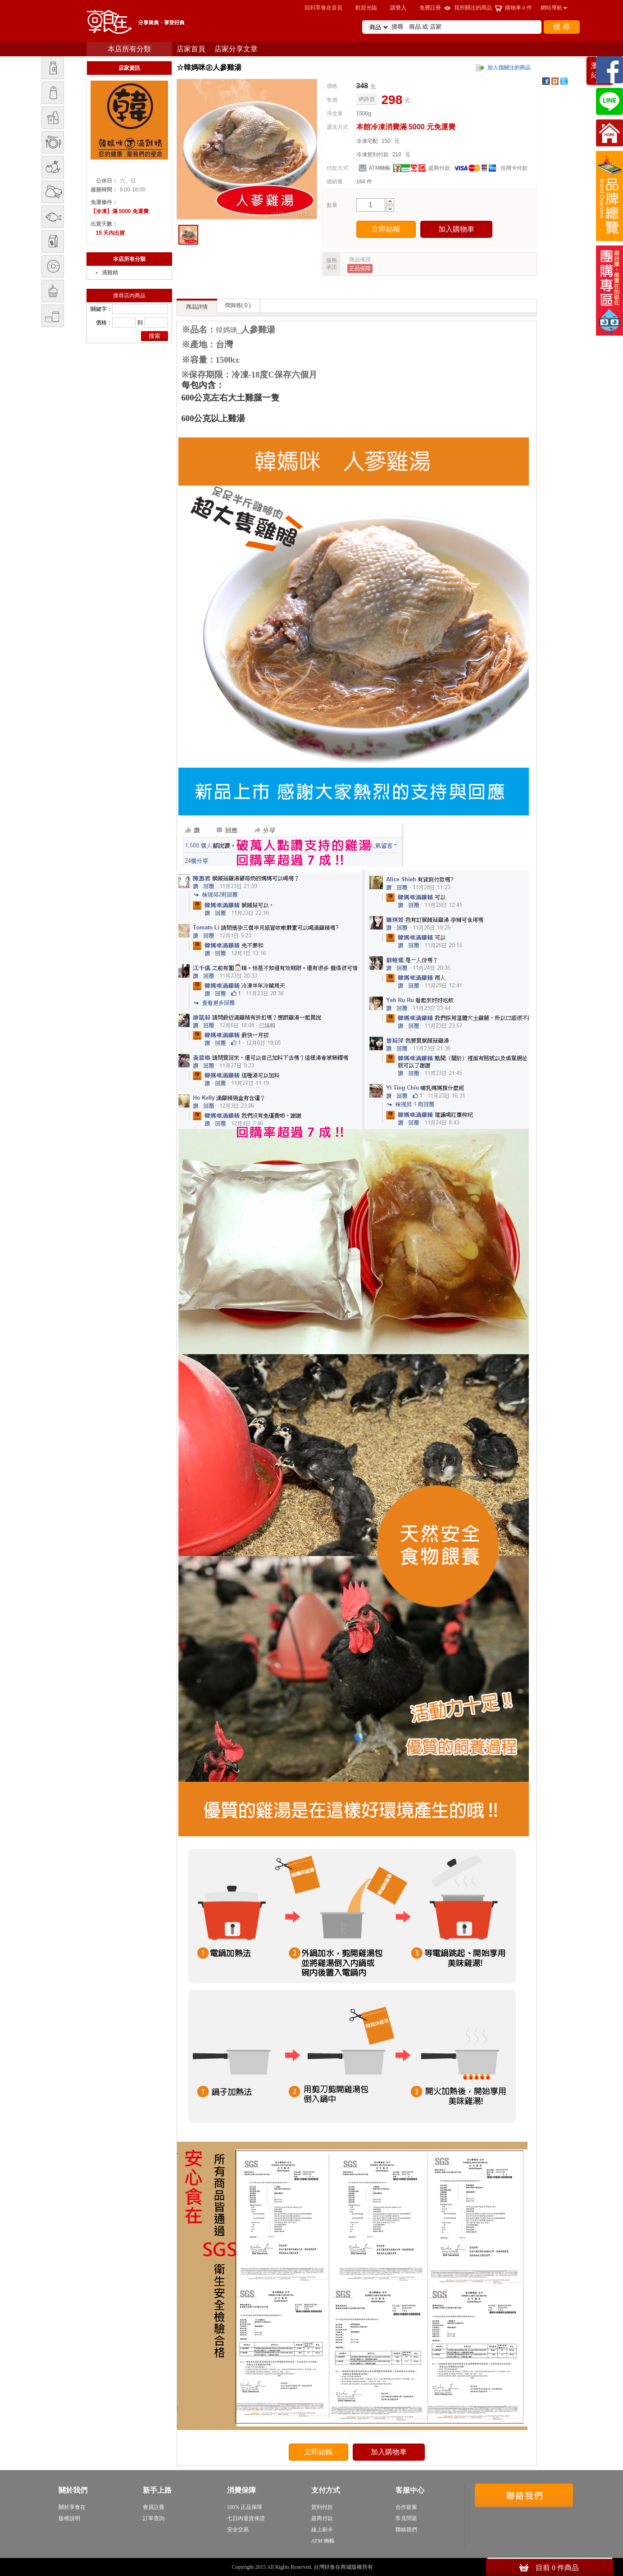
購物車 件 (518, 8)
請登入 (398, 8)
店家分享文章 (236, 49)
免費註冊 (430, 8)
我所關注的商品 (473, 8)
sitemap (382, 2567)
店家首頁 (191, 49)
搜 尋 (561, 27)
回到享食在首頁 (323, 8)
